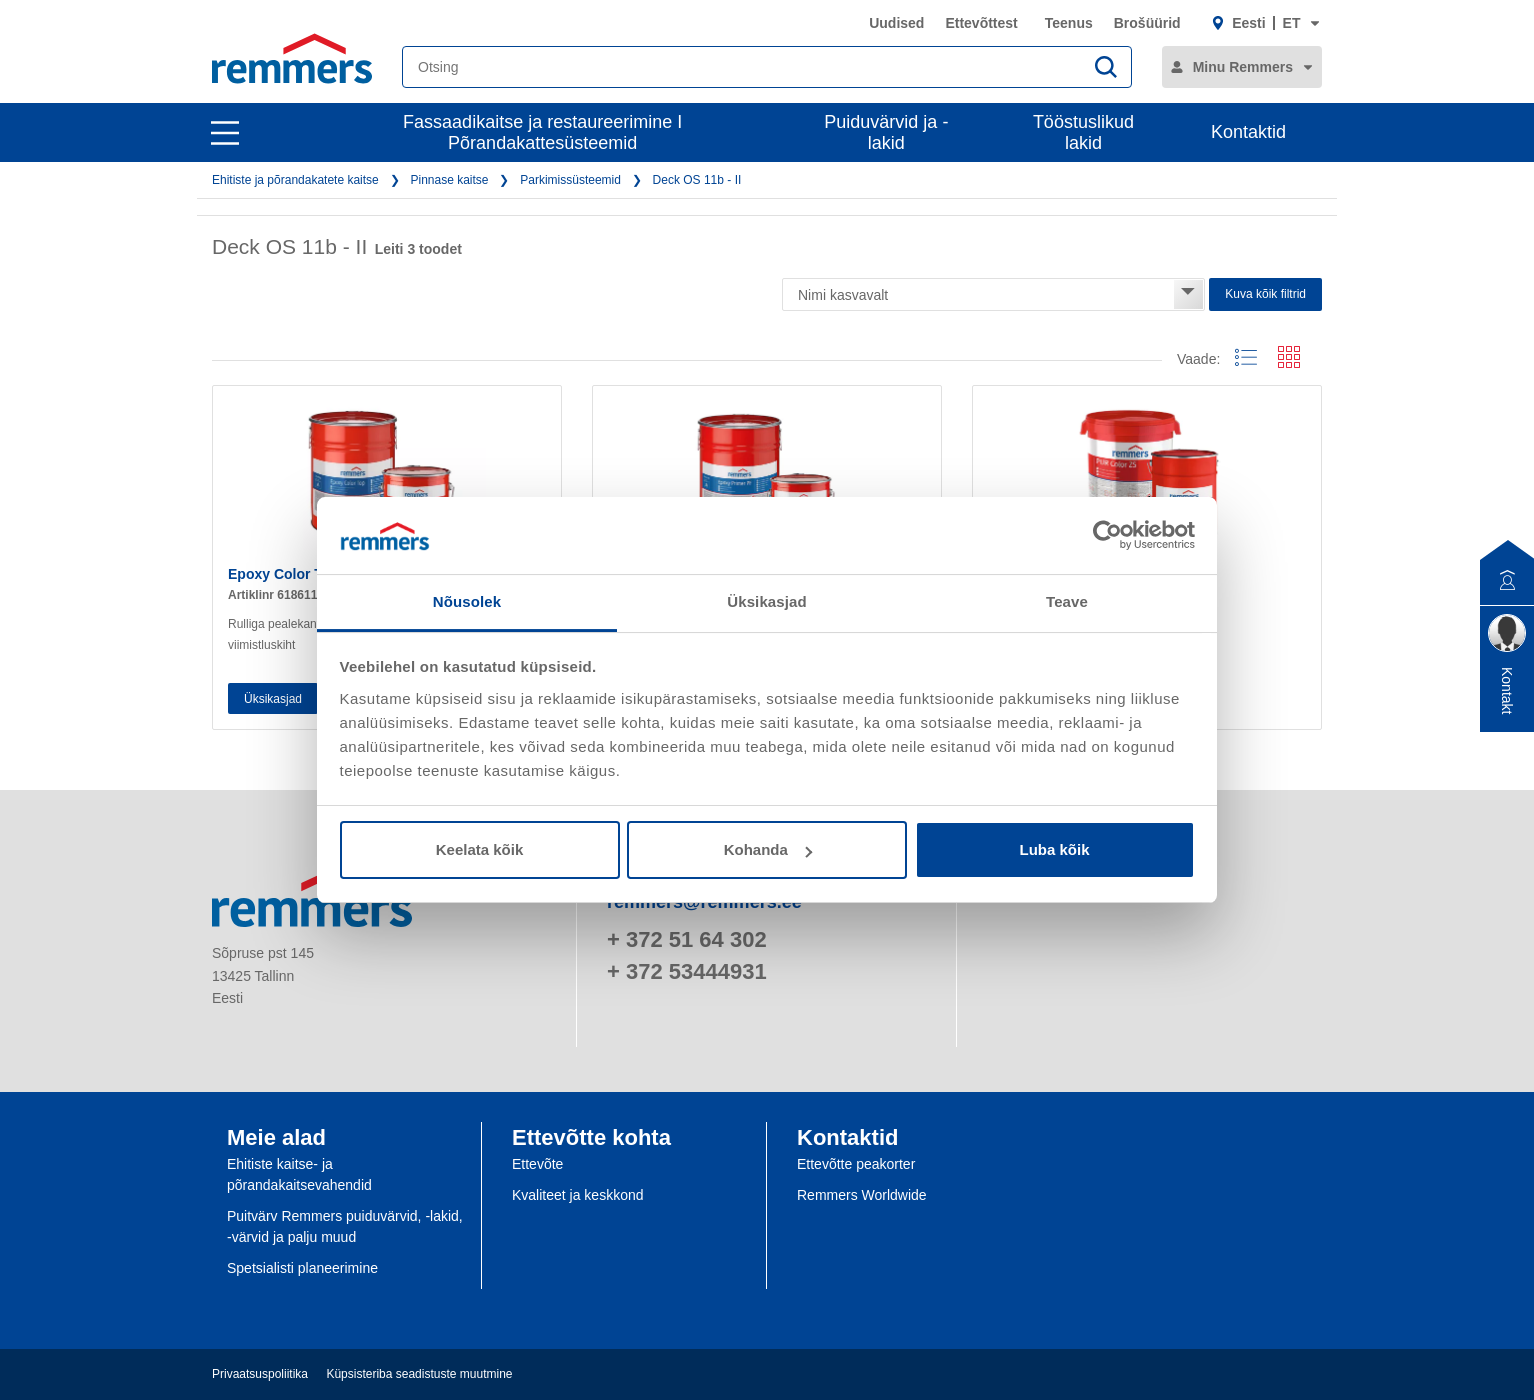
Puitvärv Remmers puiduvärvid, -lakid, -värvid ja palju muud (345, 1226)
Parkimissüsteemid (570, 180)
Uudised (896, 23)
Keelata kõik (480, 849)
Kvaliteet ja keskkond (578, 1195)
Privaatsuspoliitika (260, 1374)
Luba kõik (1054, 849)
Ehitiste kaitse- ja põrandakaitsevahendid (299, 1174)
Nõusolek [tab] (467, 601)
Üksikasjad (273, 699)
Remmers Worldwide (862, 1195)
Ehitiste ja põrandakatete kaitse (295, 180)
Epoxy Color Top (283, 574)
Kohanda (768, 849)
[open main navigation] (225, 133)
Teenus (1069, 23)
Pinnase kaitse (449, 180)
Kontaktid (1248, 132)
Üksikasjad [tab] (766, 601)
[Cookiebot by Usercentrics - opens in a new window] (1107, 535)
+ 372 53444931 (687, 971)
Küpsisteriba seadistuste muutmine (419, 1374)
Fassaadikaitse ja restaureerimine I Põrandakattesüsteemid (542, 132)
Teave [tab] (1067, 601)
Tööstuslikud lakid (1083, 132)
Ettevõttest (981, 23)
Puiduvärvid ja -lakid (886, 132)
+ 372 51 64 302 (687, 939)
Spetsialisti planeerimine (302, 1268)
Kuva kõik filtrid (1265, 294)
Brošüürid (1147, 23)
